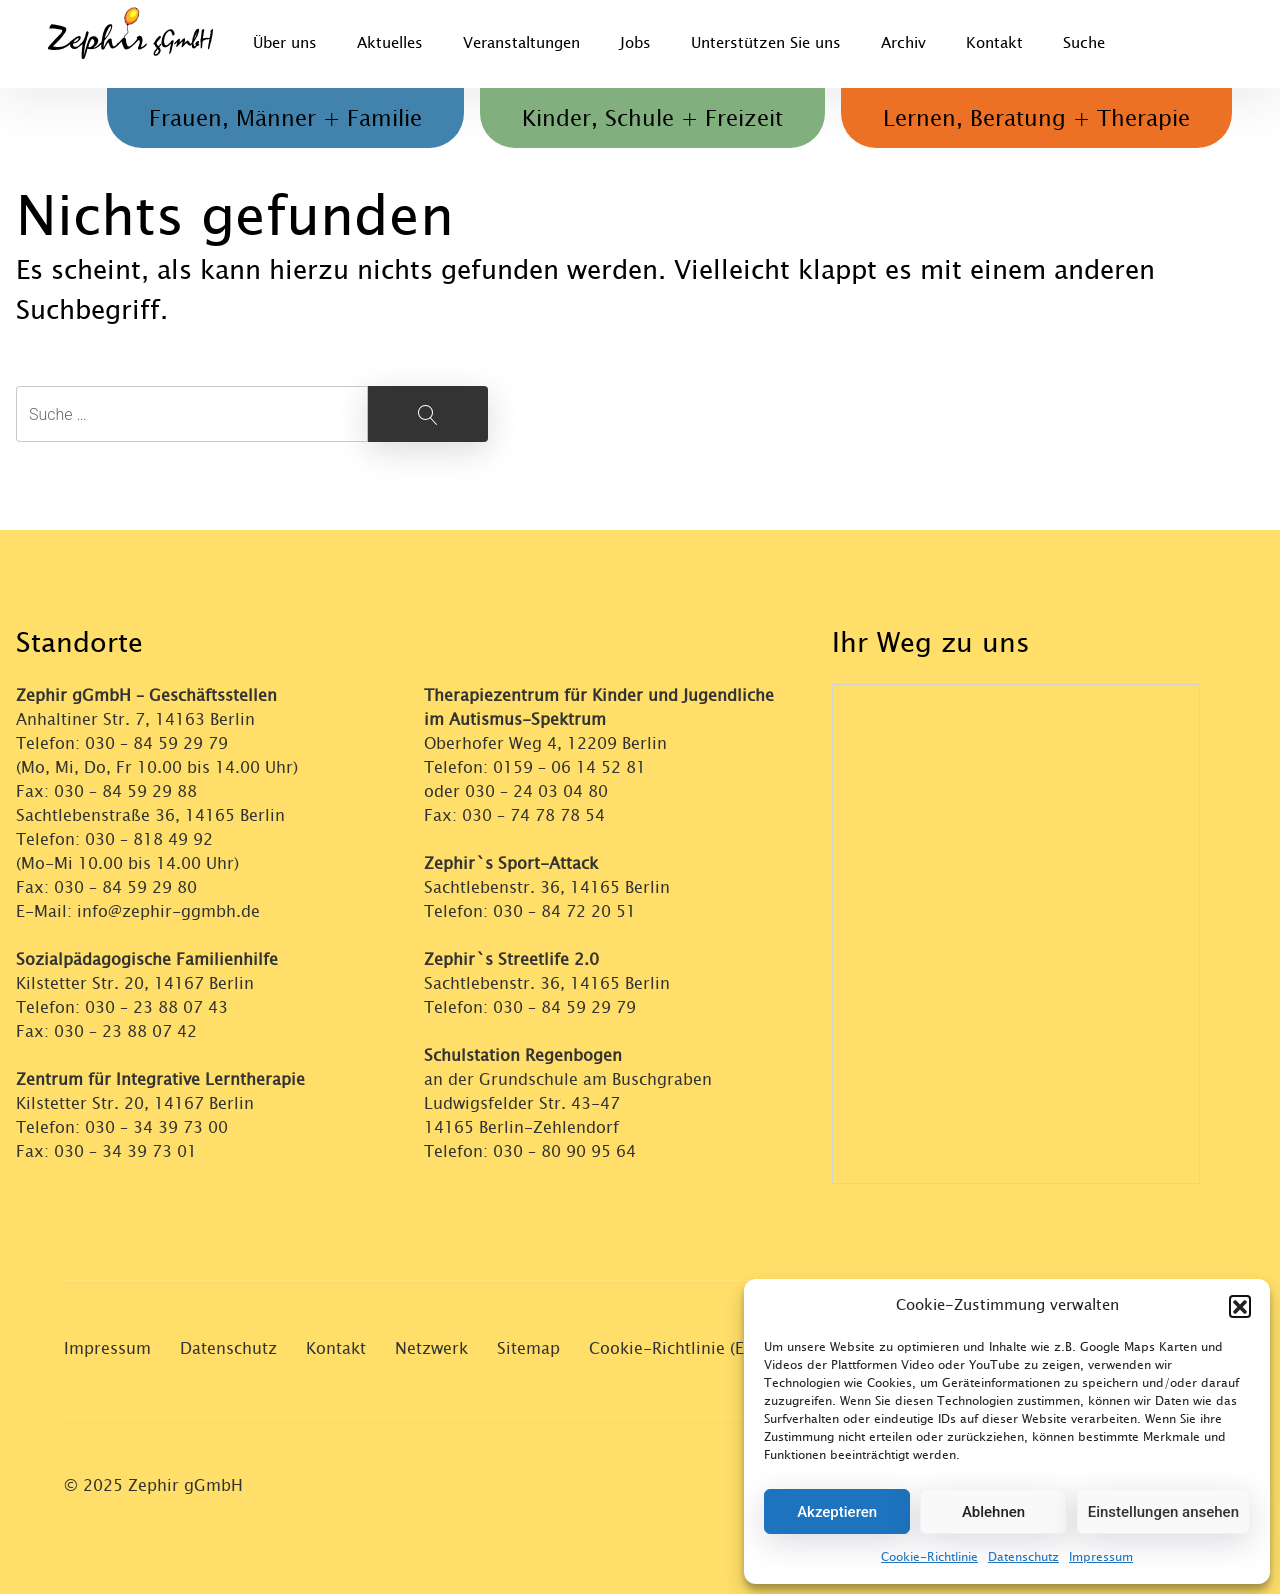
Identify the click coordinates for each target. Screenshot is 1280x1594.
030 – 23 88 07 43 (156, 1007)
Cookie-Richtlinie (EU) (674, 1348)
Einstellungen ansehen (1163, 1512)
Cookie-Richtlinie (929, 1557)
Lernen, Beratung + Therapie (1036, 119)
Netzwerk (431, 1348)
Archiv (903, 43)
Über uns (285, 43)
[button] (1240, 1306)
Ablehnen (993, 1512)
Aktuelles (390, 43)
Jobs (635, 43)
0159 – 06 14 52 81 (569, 767)
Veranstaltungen (521, 43)
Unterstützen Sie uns (766, 43)
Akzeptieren (837, 1512)
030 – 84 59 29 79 (156, 743)
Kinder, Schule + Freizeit (652, 119)
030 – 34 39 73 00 (156, 1127)
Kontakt (994, 43)
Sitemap (528, 1348)
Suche (1084, 43)
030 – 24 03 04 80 (539, 791)
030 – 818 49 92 (149, 839)
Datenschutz (1023, 1557)
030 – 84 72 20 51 (564, 911)
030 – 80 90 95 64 (564, 1151)
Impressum (1101, 1557)
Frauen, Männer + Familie (285, 119)
